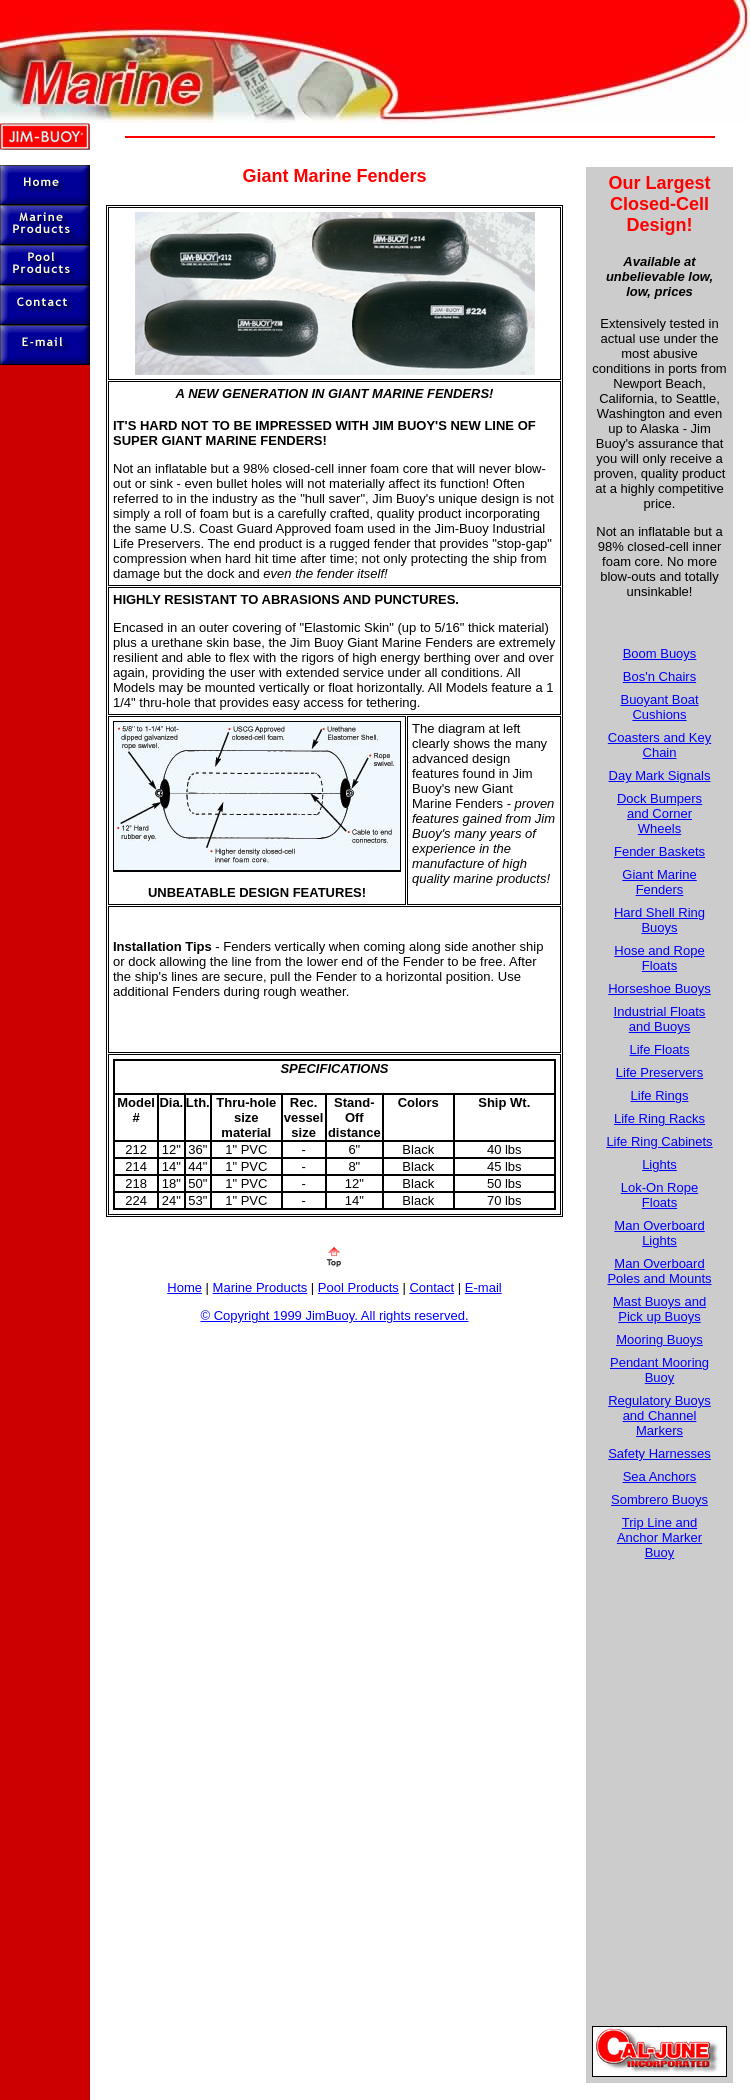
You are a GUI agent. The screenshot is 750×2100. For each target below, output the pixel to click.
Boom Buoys (660, 653)
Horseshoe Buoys (659, 988)
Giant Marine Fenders (659, 882)
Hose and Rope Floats (659, 958)
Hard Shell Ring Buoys (659, 920)
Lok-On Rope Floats (659, 1195)
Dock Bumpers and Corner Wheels (659, 813)
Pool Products (358, 1287)
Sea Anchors (660, 1476)
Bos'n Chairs (659, 676)
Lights (659, 1164)
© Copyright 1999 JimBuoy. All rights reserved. (334, 1315)
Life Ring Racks (659, 1118)
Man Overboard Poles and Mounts (659, 1271)
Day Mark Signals (660, 775)
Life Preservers (659, 1072)
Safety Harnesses (659, 1453)
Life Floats (660, 1049)
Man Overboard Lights (659, 1233)
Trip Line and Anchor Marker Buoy (659, 1537)
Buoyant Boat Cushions (659, 707)
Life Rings (660, 1095)
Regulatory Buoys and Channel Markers (659, 1415)
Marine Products (260, 1287)
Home (184, 1287)
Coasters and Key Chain (659, 745)
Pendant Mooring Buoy (659, 1370)
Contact (431, 1287)
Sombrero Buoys (659, 1499)
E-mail (483, 1287)
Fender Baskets (659, 851)
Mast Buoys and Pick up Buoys (659, 1309)
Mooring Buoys (659, 1339)
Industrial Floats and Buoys (660, 1019)
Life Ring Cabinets (659, 1141)
